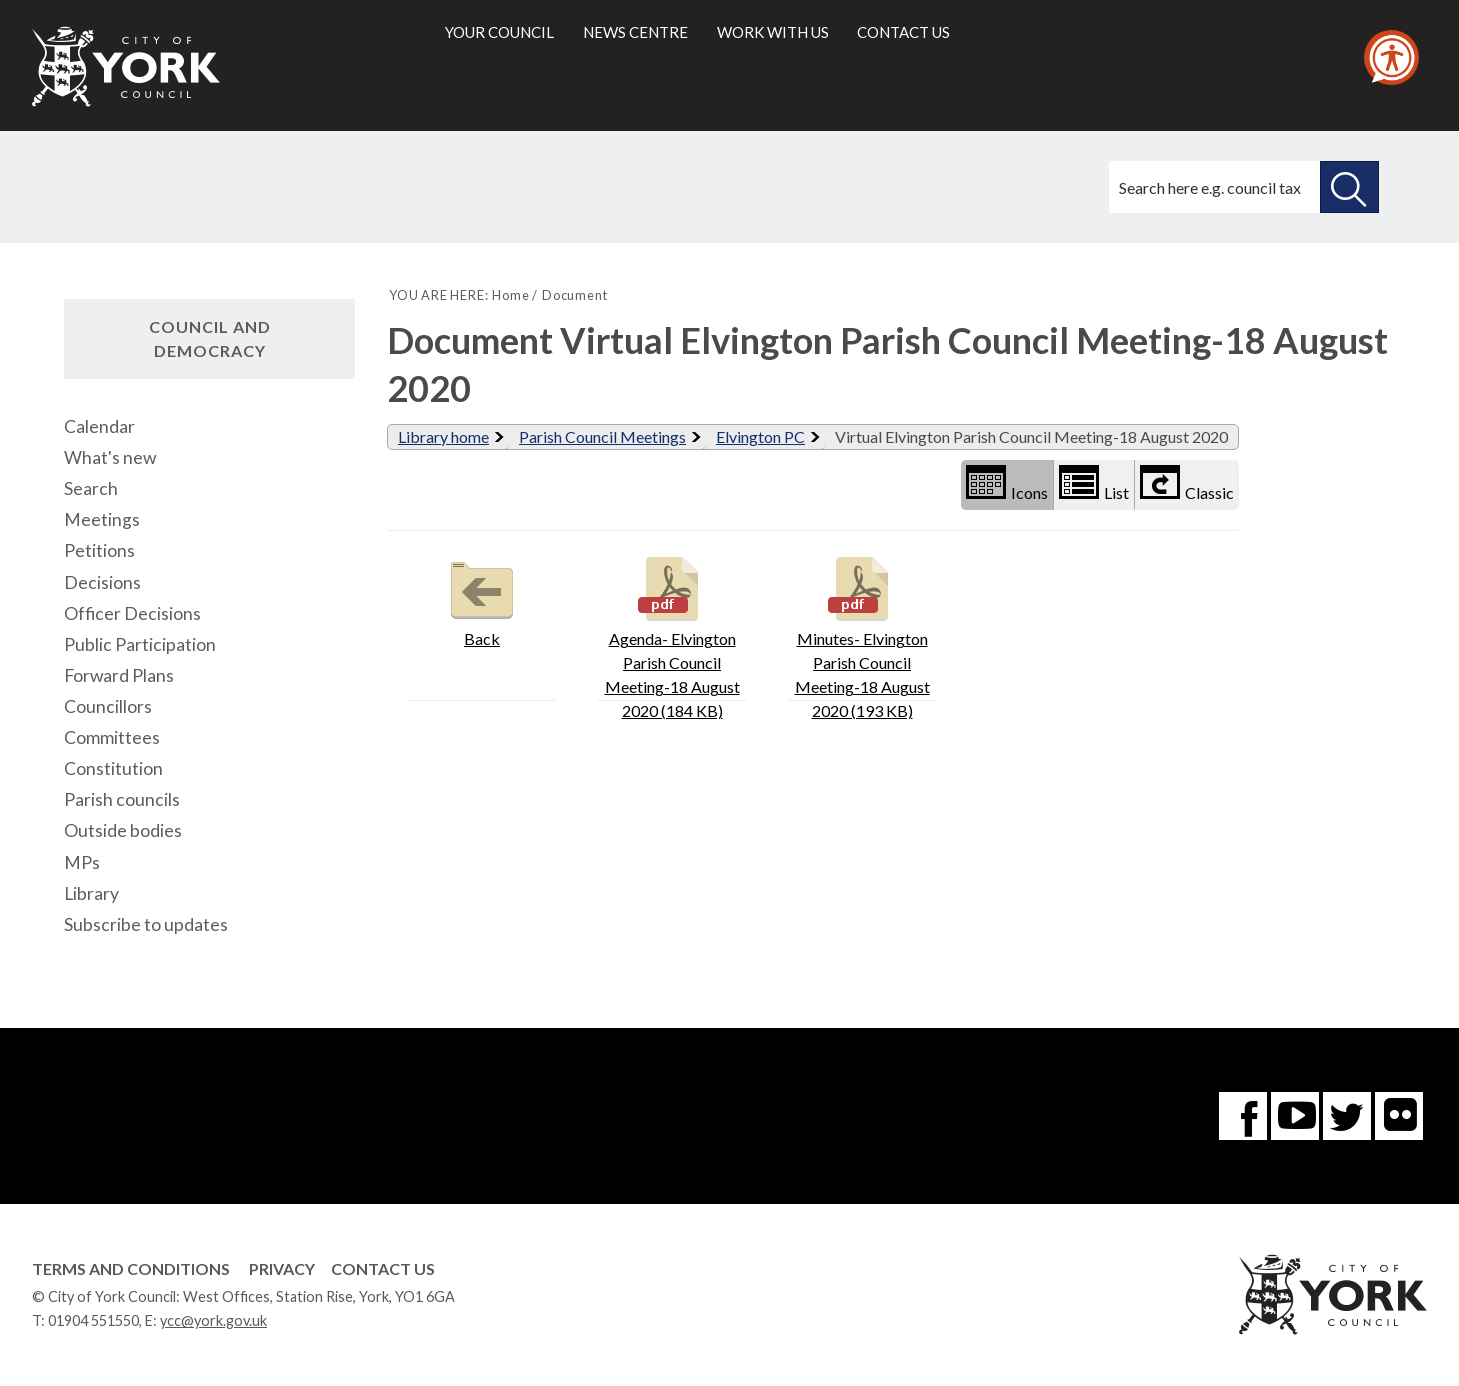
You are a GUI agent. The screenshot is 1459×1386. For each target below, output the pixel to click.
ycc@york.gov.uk (213, 1320)
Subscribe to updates (146, 924)
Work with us (773, 32)
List (1094, 483)
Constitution (113, 768)
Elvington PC (760, 436)
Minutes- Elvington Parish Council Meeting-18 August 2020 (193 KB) (862, 635)
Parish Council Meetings (602, 436)
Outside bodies (123, 830)
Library (91, 893)
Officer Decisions (132, 613)
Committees (112, 737)
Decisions (102, 582)
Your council (499, 32)
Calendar (99, 426)
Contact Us (383, 1268)
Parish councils (122, 799)
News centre (635, 32)
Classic (1187, 483)
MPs (82, 862)
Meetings (102, 519)
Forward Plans (119, 675)
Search (91, 488)
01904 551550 (93, 1320)
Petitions (99, 550)
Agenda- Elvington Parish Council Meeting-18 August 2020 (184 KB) (672, 635)
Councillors (108, 706)
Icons (1007, 483)
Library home (443, 436)
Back (482, 599)
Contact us (903, 32)
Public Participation (140, 644)
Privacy (282, 1268)
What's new (110, 457)
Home (510, 295)
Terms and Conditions (131, 1268)
